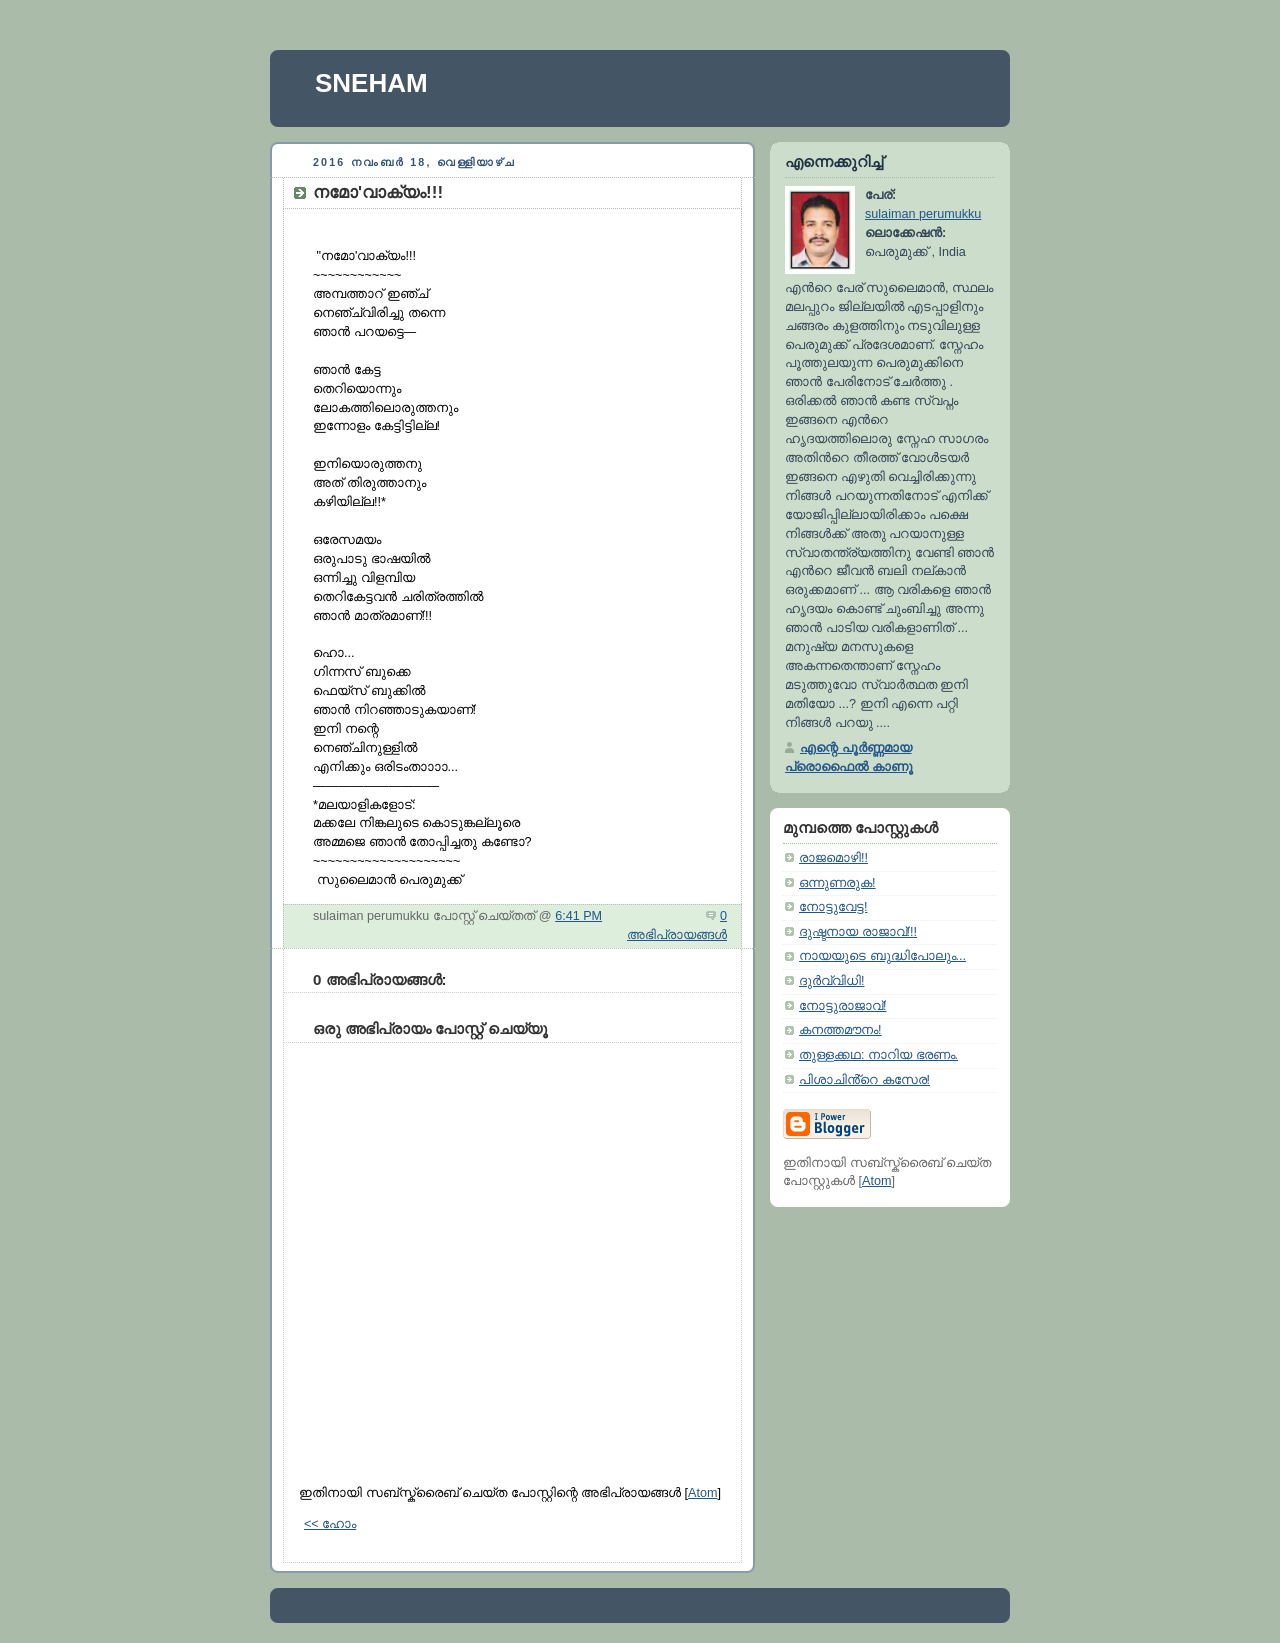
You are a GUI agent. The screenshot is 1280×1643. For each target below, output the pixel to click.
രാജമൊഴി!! (833, 858)
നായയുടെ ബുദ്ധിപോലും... (882, 956)
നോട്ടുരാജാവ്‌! (843, 1006)
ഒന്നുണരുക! (837, 883)
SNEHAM (371, 83)
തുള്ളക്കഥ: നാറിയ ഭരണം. (878, 1055)
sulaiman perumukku (923, 214)
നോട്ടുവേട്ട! (833, 907)
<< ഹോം (330, 1524)
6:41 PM (578, 916)
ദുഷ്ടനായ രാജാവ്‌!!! (858, 932)
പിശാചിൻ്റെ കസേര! (864, 1080)
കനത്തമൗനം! (840, 1030)
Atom (702, 1493)
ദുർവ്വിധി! (832, 981)
